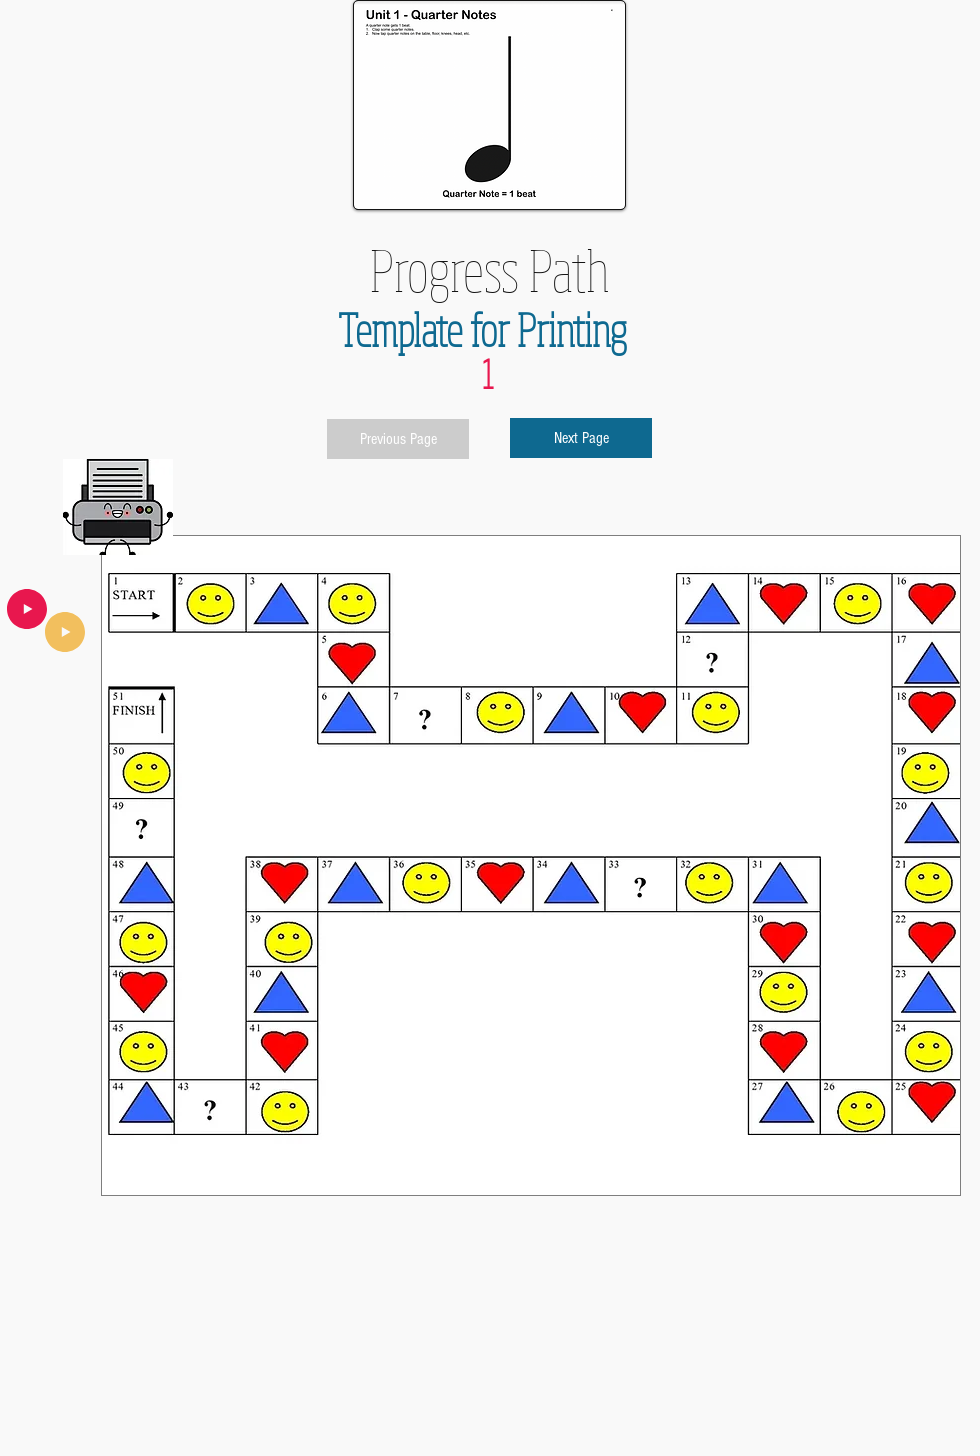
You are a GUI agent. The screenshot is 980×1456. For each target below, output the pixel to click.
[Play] (65, 632)
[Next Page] (581, 438)
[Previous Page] (398, 439)
